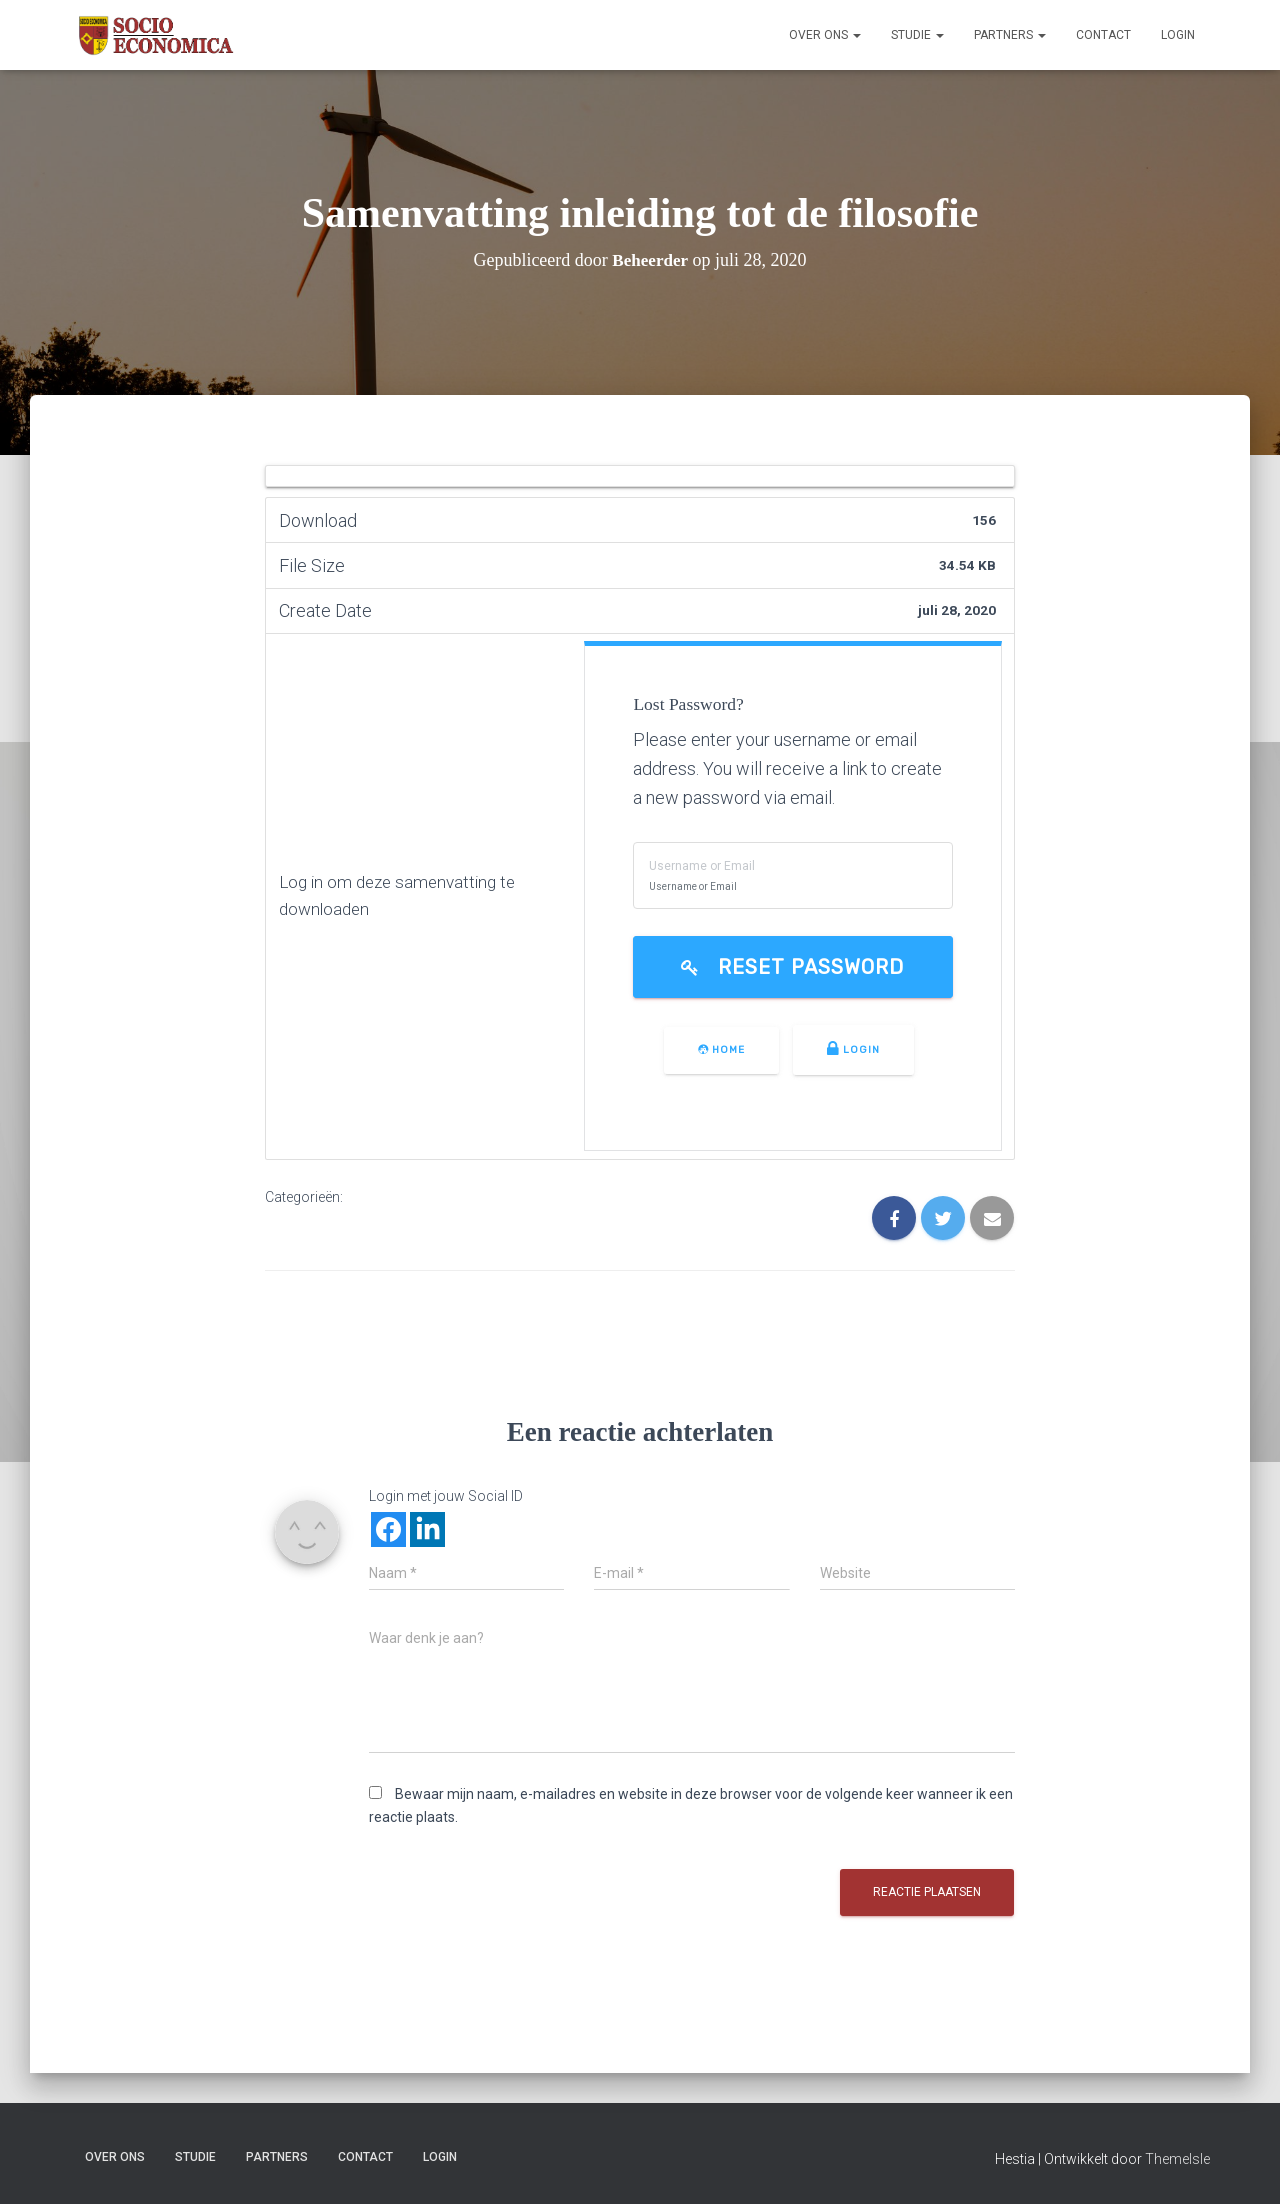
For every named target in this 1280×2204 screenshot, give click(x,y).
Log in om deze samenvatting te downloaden (403, 896)
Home (725, 1050)
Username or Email (711, 867)
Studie (917, 35)
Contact (1103, 35)
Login (1178, 35)
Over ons (825, 35)
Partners (1010, 35)
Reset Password (797, 968)
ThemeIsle (1177, 2159)
